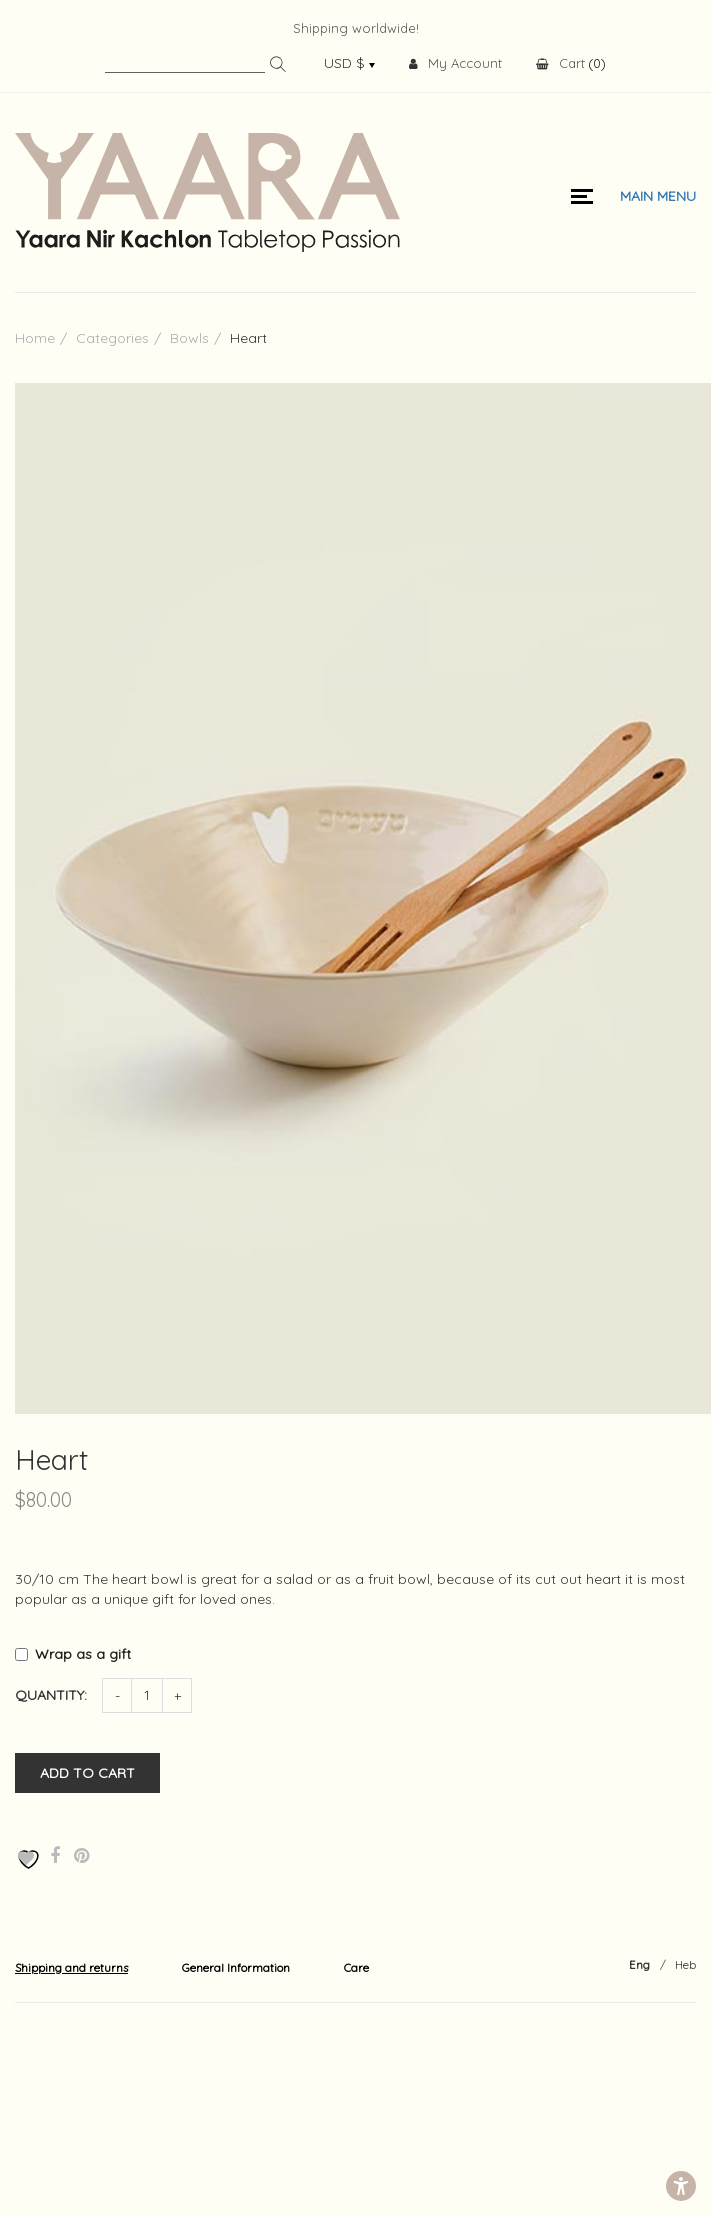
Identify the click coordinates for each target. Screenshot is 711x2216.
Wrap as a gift (85, 1654)
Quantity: (51, 1695)
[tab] (71, 1967)
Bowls (189, 338)
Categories (112, 338)
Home (35, 338)
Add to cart (87, 1773)
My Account (455, 63)
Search (278, 64)
